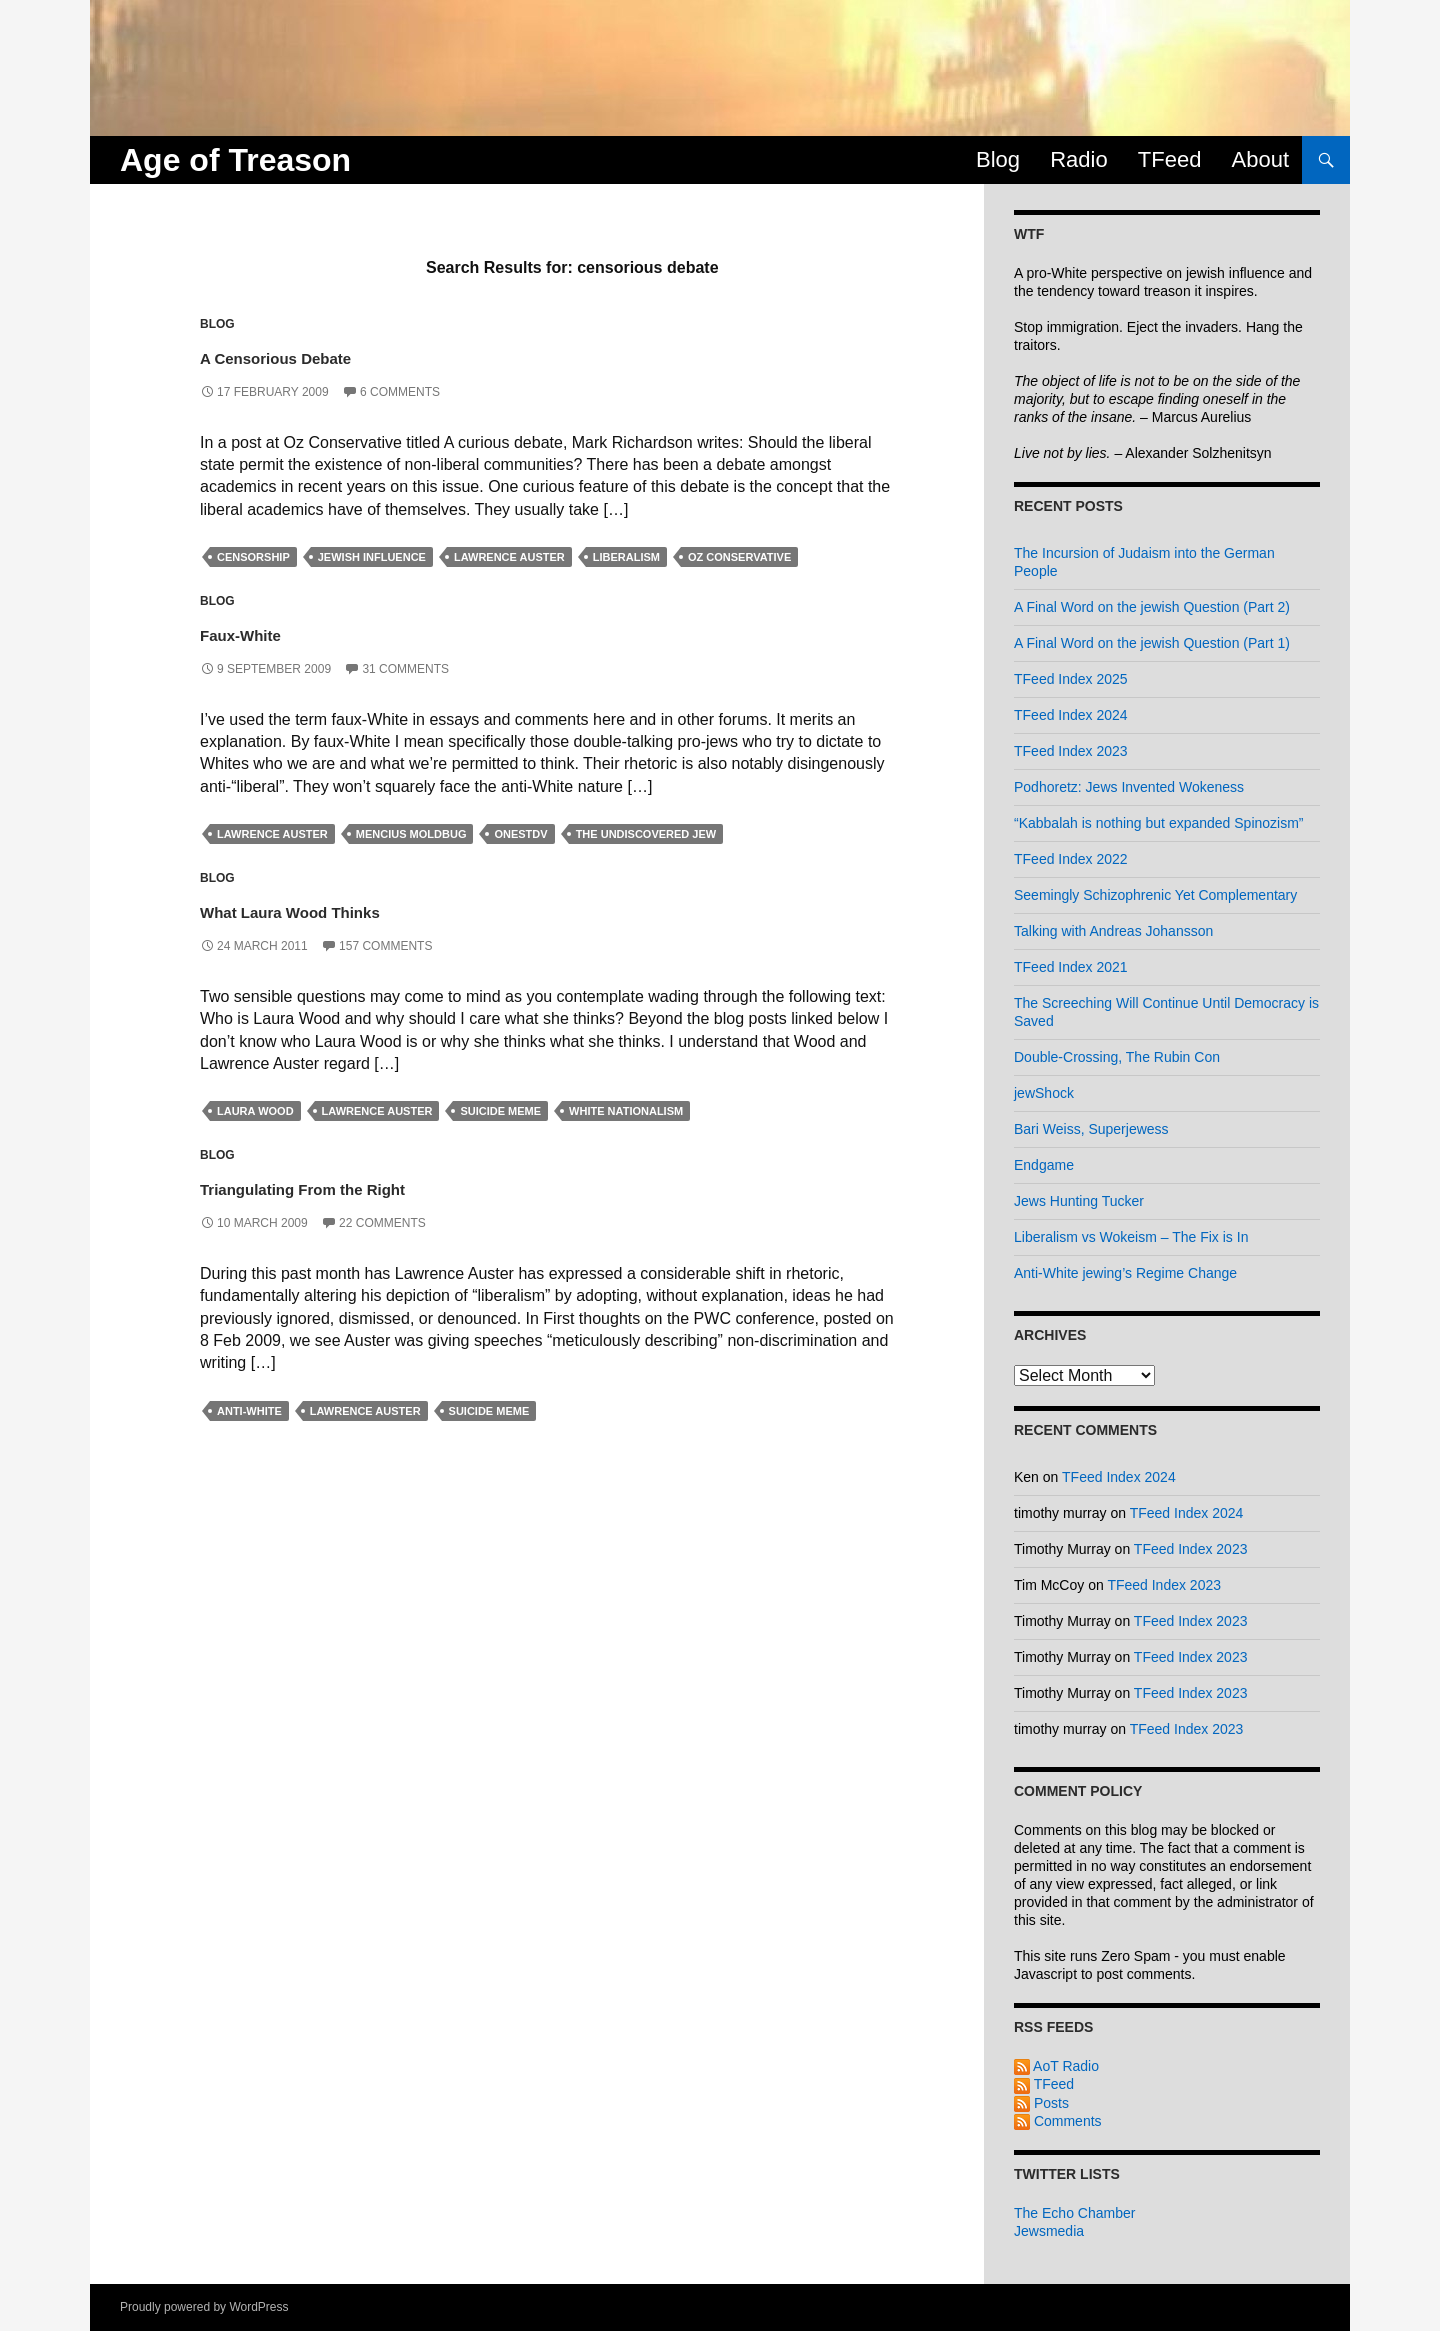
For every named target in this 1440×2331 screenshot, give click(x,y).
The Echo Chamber (1074, 2213)
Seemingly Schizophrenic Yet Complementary (1155, 895)
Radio (1078, 159)
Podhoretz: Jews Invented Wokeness (1129, 787)
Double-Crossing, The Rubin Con (1117, 1057)
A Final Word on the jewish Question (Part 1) (1152, 643)
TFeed (1170, 159)
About (1261, 159)
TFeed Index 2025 (1071, 679)
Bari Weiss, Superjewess (1091, 1129)
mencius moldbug (411, 834)
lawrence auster (509, 557)
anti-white (249, 1411)
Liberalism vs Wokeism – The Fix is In (1131, 1237)
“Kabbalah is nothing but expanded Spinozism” (1159, 823)
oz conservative (739, 557)
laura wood (255, 1111)
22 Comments (382, 1223)
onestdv (520, 834)
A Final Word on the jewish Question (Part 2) (1152, 607)
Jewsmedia (1049, 2231)
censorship (253, 557)
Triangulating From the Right (377, 1185)
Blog (998, 159)
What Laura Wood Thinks (357, 908)
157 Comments (385, 946)
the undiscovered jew (646, 834)
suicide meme (500, 1111)
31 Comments (405, 669)
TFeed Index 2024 (1071, 715)
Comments (1058, 2121)
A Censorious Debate (332, 354)
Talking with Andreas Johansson (1113, 931)
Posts (1041, 2103)
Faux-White (271, 631)
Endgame (1044, 1165)
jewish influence (372, 557)
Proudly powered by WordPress (204, 2307)
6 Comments (400, 392)
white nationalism (626, 1111)
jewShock (1044, 1093)
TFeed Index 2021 (1071, 967)
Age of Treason (235, 160)
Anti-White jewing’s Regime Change (1125, 1273)
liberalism (626, 557)
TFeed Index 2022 (1071, 859)
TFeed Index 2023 (1071, 751)
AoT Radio (1056, 2066)
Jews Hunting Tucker (1079, 1201)
